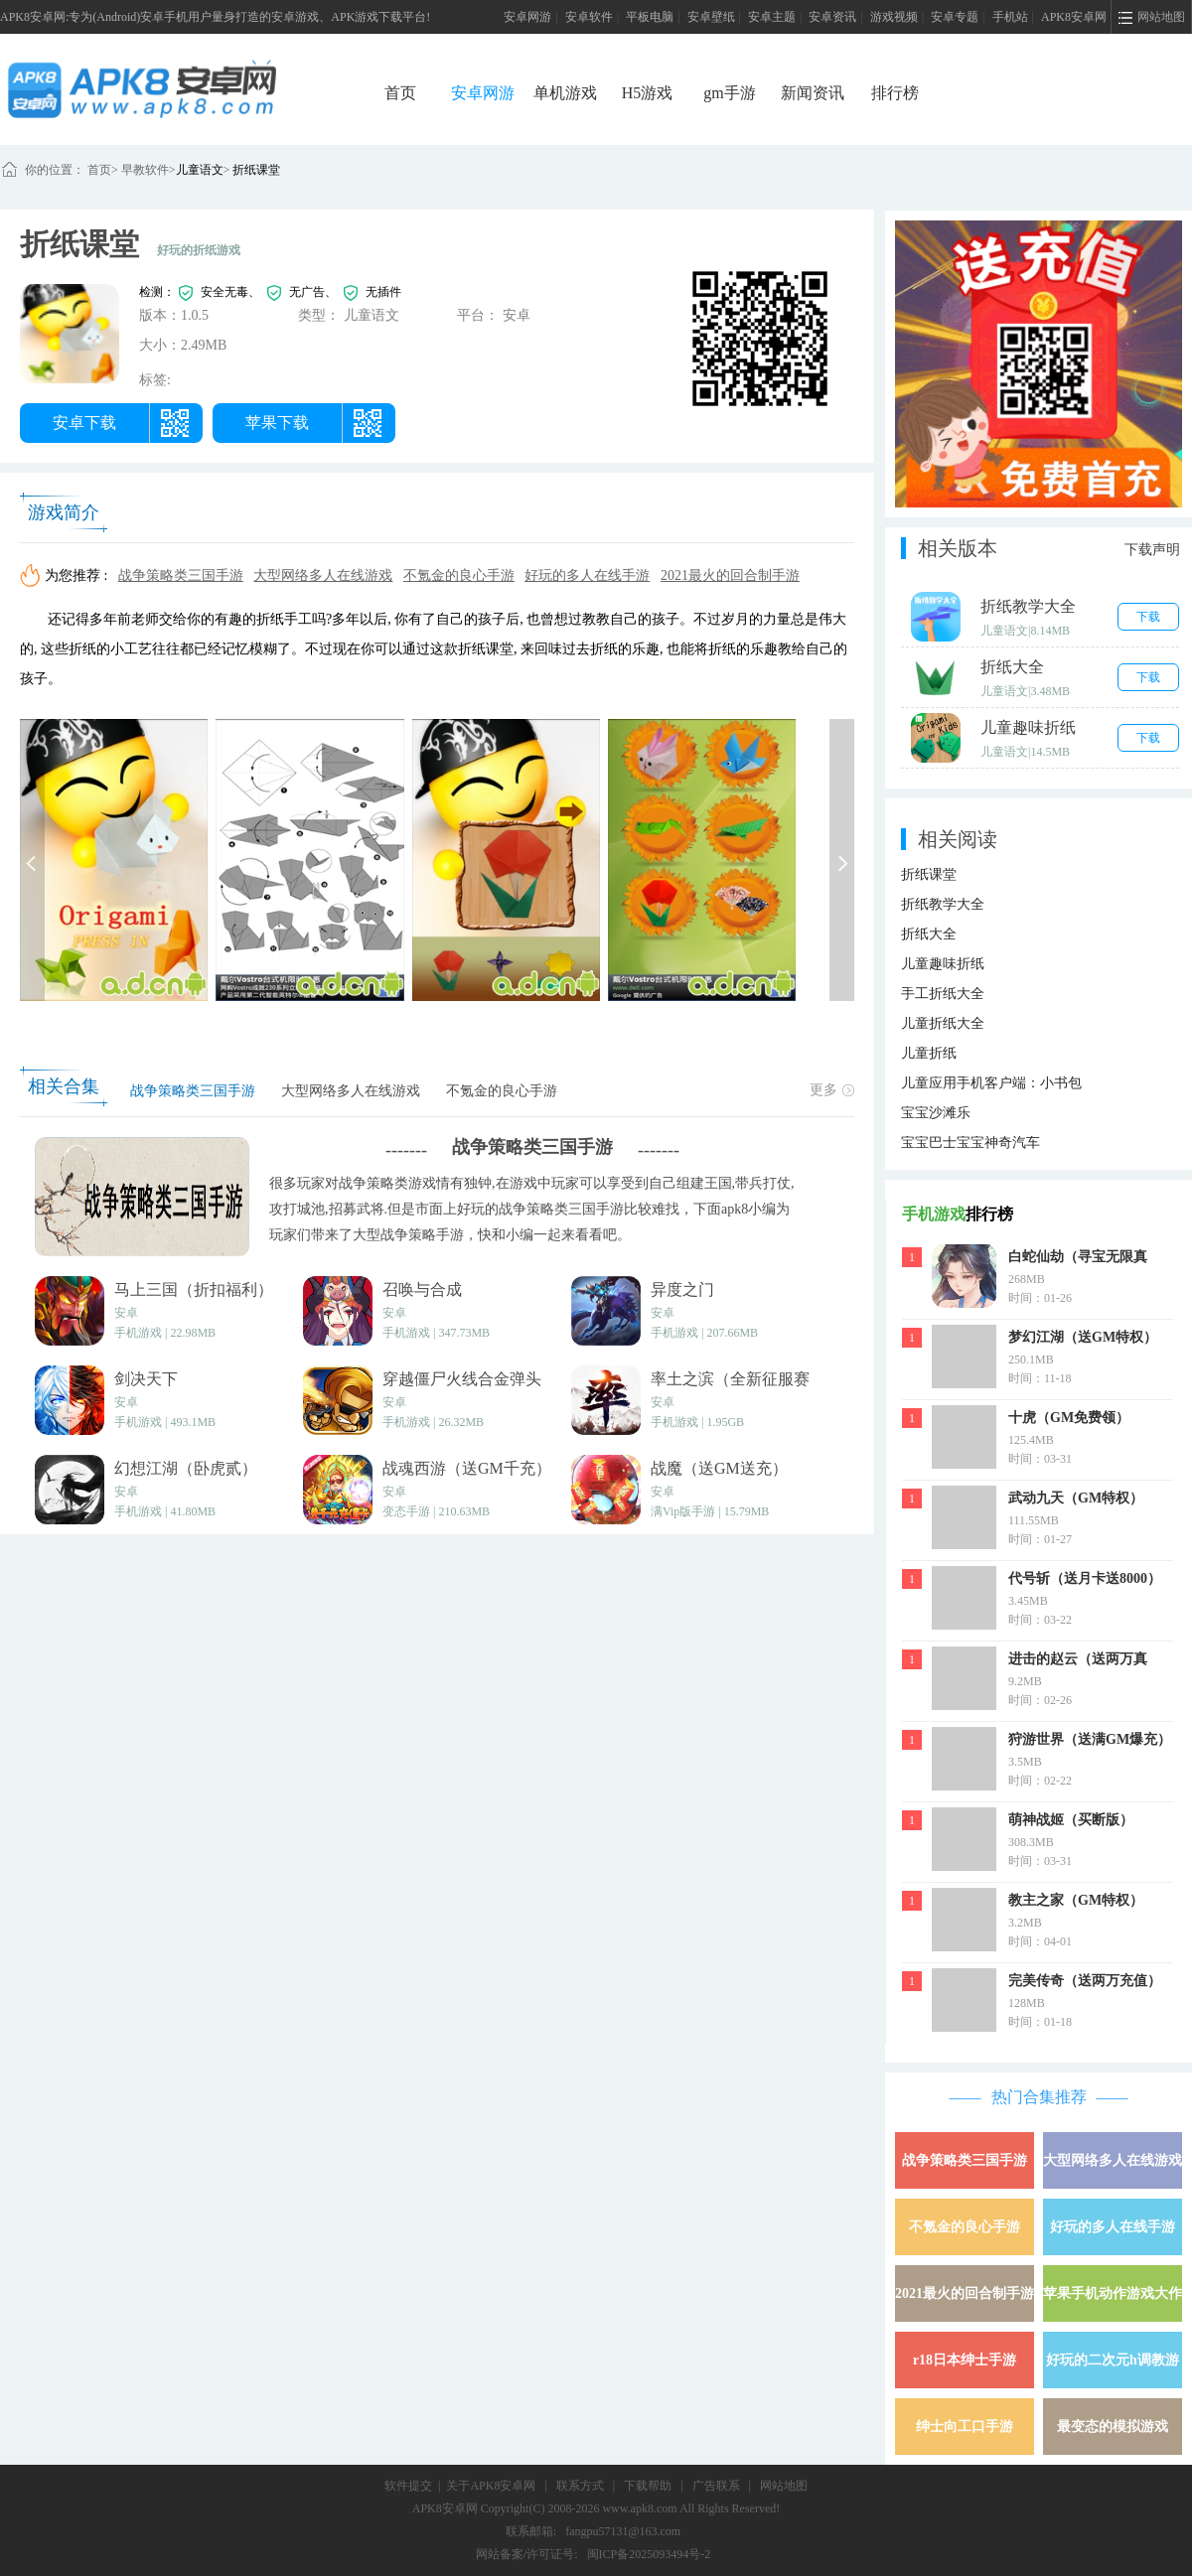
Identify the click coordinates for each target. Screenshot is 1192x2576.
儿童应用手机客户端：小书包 (991, 1082)
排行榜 (895, 92)
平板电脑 (649, 17)
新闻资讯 (812, 92)
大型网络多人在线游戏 (322, 575)
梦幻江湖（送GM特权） (1082, 1337)
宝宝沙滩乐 (935, 1112)
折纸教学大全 (942, 904)
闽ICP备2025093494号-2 (649, 2554)
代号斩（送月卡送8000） (1084, 1578)
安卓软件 (589, 17)
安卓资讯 (832, 17)
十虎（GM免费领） (1068, 1417)
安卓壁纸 (711, 17)
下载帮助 (647, 2486)
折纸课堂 (256, 170)
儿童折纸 (929, 1053)
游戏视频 (894, 17)
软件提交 (408, 2486)
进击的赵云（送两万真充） (1077, 1661)
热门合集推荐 (1039, 2096)
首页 (400, 92)
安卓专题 (954, 17)
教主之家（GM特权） (1075, 1900)
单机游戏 (565, 92)
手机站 (1010, 17)
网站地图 (784, 2486)
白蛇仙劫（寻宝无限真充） (1077, 1259)
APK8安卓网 (1074, 17)
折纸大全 (929, 934)
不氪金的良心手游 (459, 575)
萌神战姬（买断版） (1070, 1819)
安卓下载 (84, 422)
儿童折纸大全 (942, 1023)
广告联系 (716, 2486)
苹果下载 (277, 422)
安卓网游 (527, 17)
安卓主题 (772, 17)
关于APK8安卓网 (490, 2486)
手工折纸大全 (942, 993)
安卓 (126, 1313)
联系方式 (580, 2486)
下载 (1148, 617)
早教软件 (143, 170)
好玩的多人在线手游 (587, 575)
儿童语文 (200, 170)
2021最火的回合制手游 (730, 575)
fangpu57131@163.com (622, 2531)
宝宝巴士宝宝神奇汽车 (970, 1142)
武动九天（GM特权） (1075, 1498)
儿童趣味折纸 (942, 963)
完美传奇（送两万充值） (1084, 1980)
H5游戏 (647, 92)
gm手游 (729, 92)
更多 (832, 1089)
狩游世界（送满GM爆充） (1089, 1739)
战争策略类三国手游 (180, 575)
